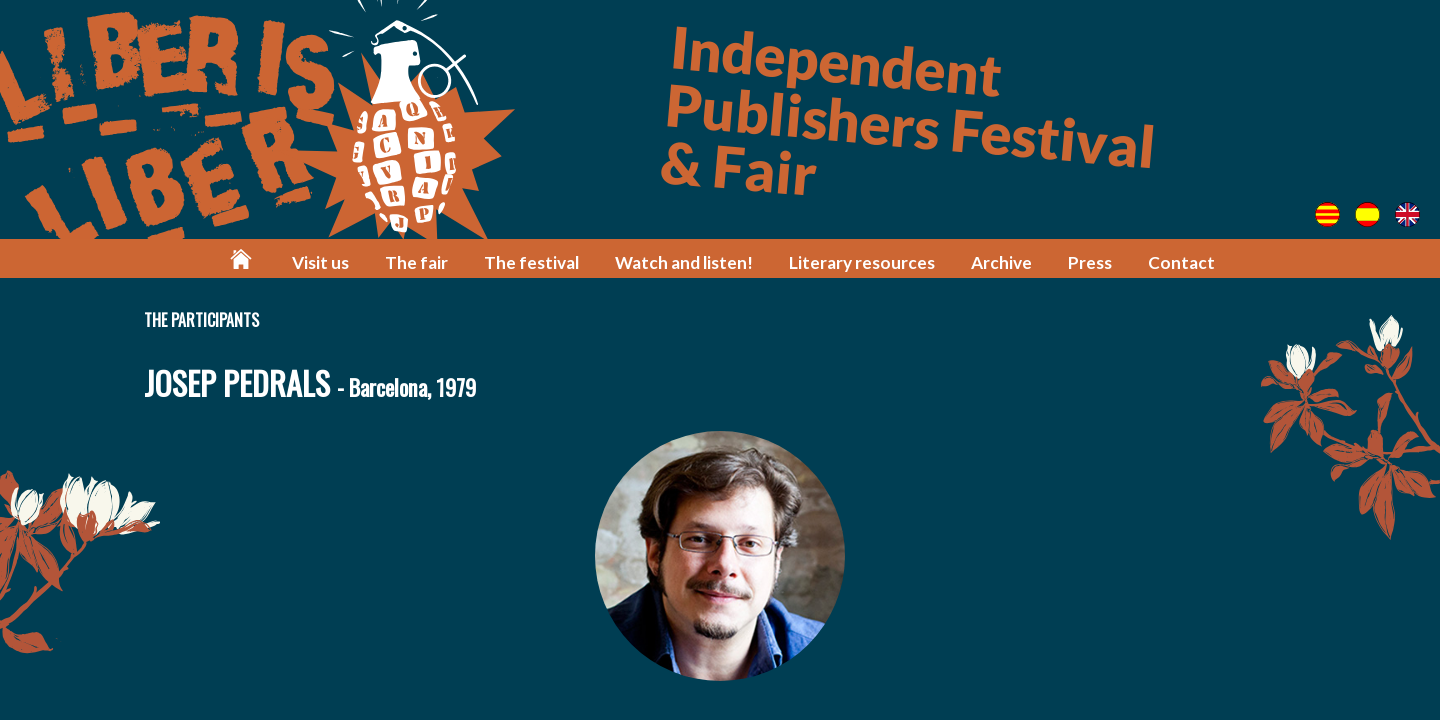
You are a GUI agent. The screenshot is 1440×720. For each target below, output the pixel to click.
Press (1090, 262)
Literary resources (862, 262)
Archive (1001, 262)
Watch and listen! (684, 262)
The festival (531, 262)
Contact (1181, 262)
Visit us (320, 262)
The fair (416, 262)
